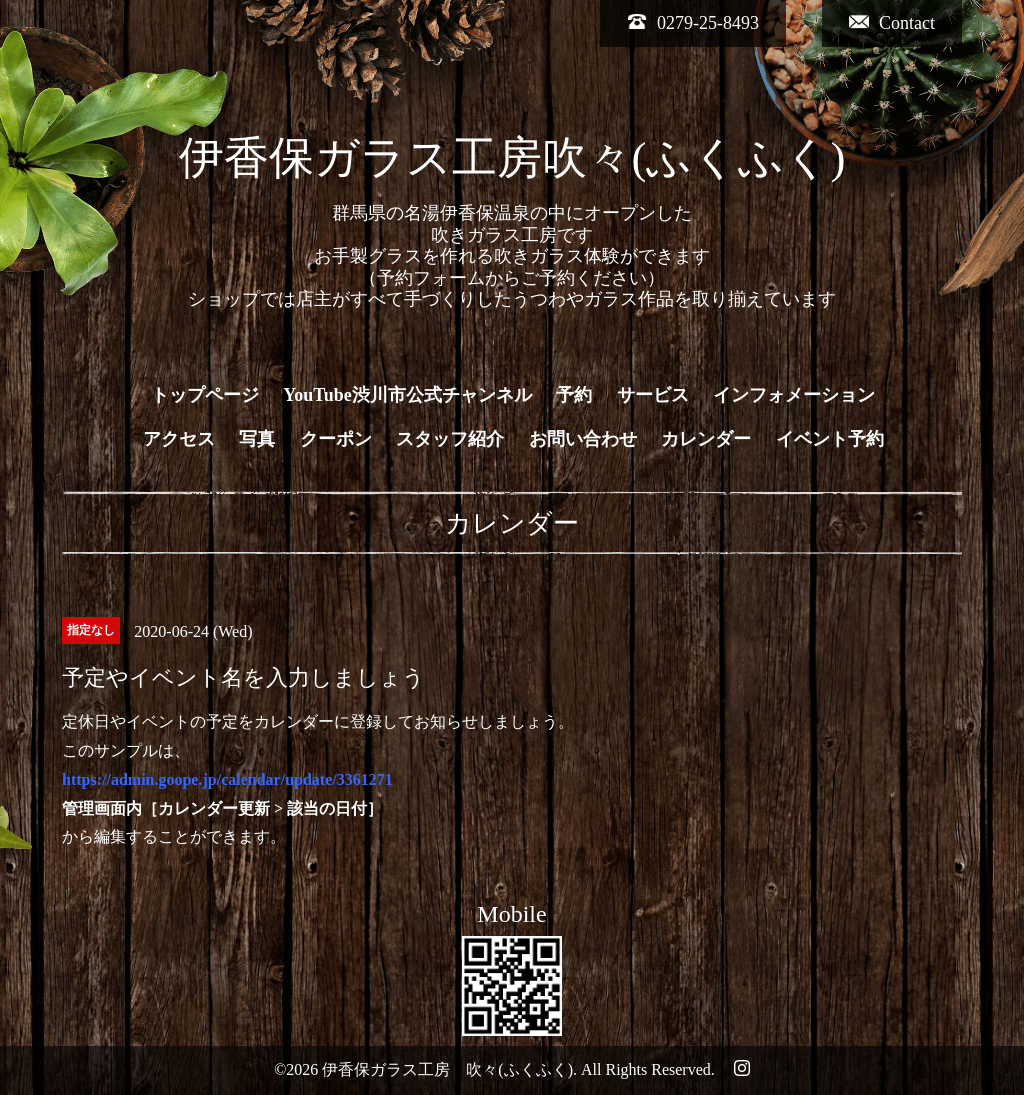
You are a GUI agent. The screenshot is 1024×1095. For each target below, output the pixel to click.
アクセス (179, 439)
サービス (653, 395)
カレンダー (706, 439)
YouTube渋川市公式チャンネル (407, 395)
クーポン (336, 439)
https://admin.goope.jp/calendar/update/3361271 (227, 779)
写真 (257, 439)
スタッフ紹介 (450, 439)
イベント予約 (830, 439)
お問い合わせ (583, 439)
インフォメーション (794, 395)
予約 (574, 395)
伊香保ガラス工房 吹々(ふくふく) (447, 1069)
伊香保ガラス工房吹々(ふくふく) (512, 158)
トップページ (205, 395)
